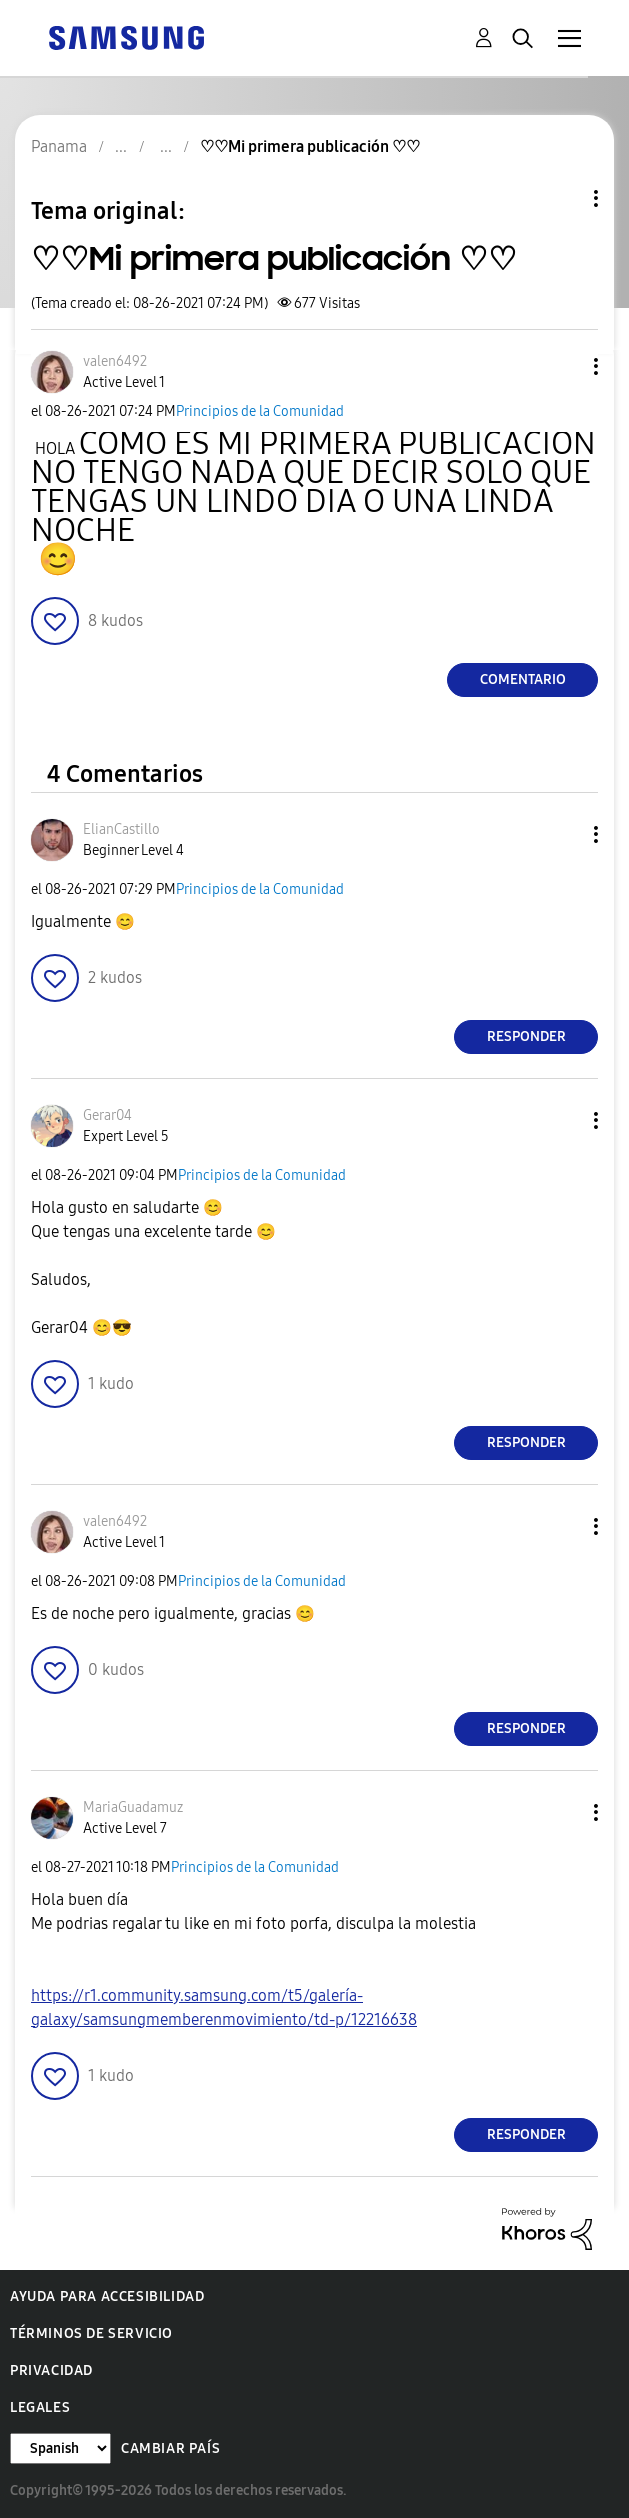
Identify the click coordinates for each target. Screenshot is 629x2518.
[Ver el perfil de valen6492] (115, 361)
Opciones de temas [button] (562, 198)
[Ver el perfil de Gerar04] (107, 1115)
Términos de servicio (91, 2333)
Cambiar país (170, 2448)
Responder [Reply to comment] (526, 1036)
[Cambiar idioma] (60, 2448)
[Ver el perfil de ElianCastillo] (121, 829)
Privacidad (51, 2370)
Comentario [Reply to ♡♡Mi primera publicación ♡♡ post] (523, 679)
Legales (40, 2407)
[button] (563, 366)
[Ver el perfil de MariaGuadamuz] (133, 1807)
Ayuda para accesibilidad (107, 2296)
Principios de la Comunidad (260, 411)
